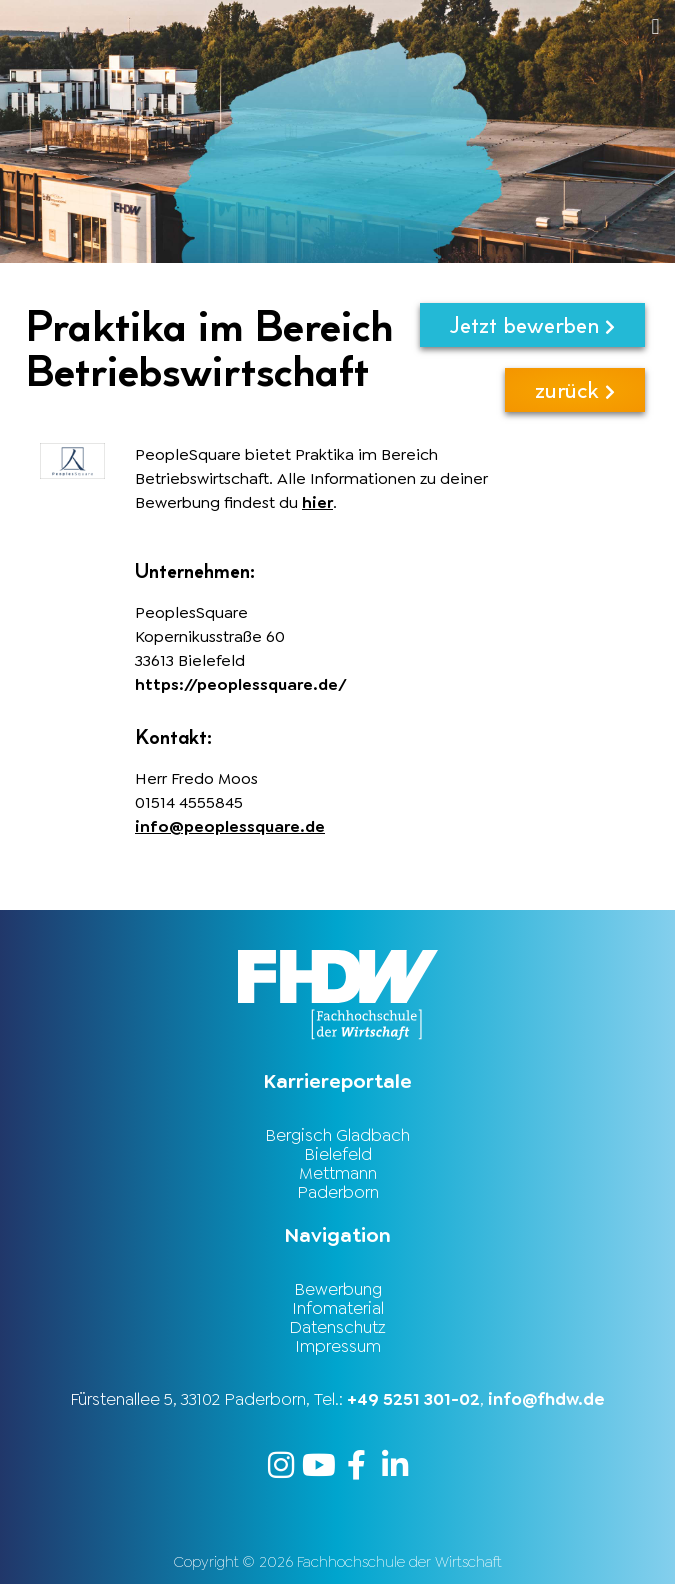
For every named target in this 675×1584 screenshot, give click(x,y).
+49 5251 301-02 (413, 1399)
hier (317, 502)
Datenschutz (337, 1327)
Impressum (338, 1346)
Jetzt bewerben (532, 324)
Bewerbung (338, 1289)
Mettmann (338, 1173)
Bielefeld (338, 1154)
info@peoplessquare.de (230, 826)
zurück (575, 389)
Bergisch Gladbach (337, 1135)
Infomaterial (338, 1308)
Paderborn (338, 1192)
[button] (405, 26)
